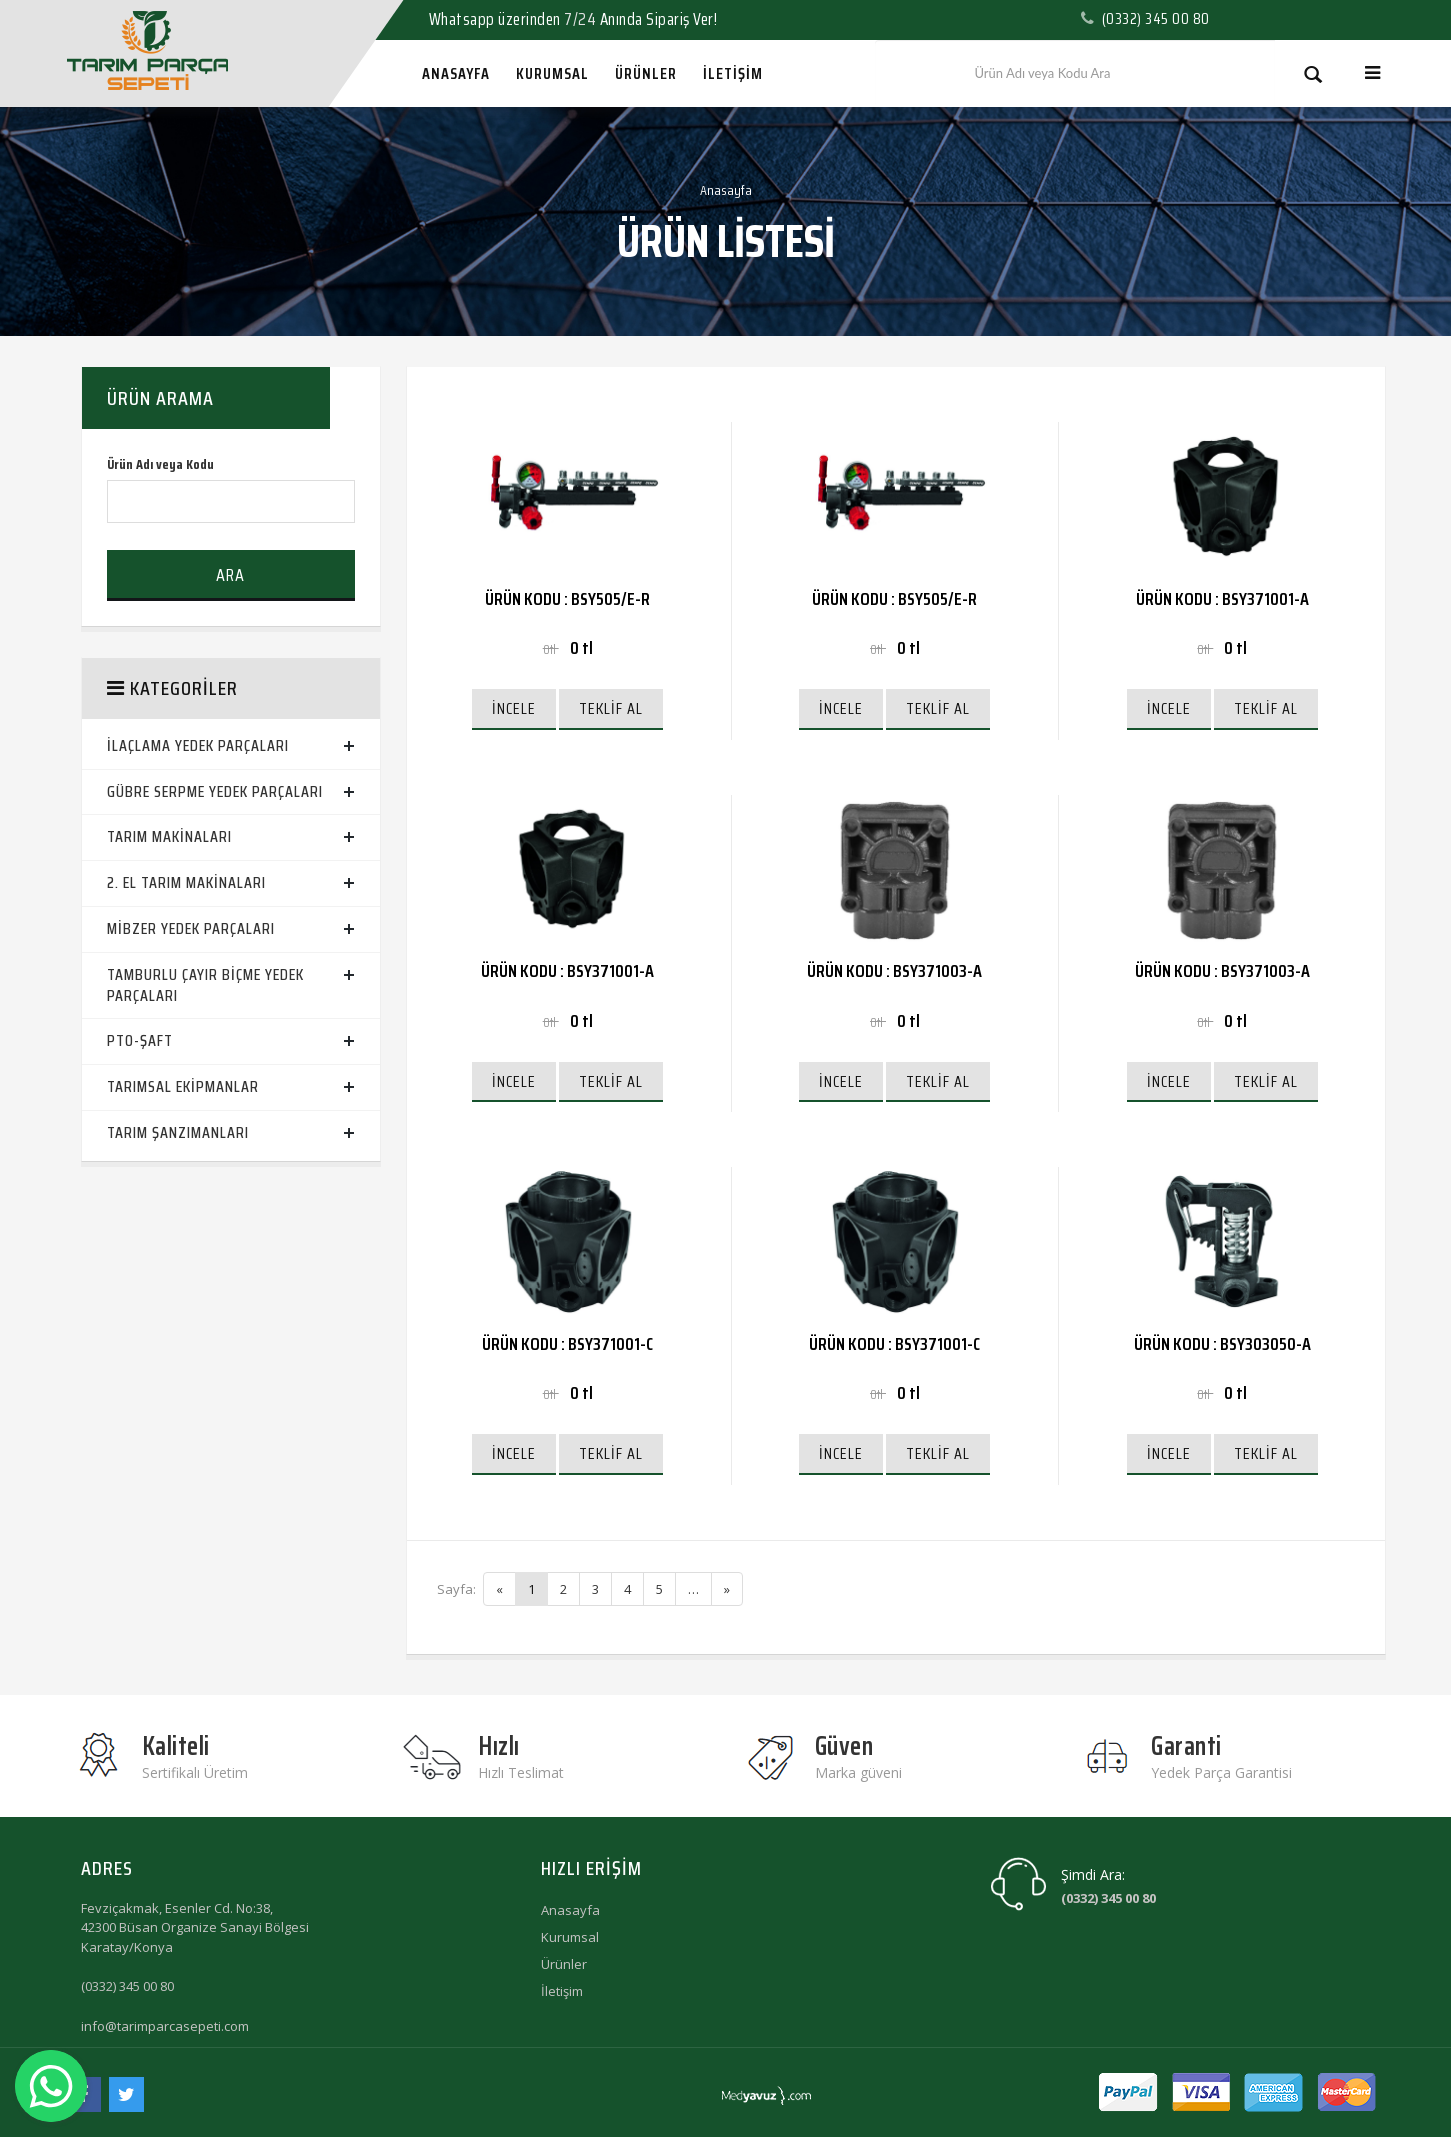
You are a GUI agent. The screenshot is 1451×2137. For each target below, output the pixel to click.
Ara (230, 575)
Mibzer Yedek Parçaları (191, 928)
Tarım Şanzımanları (178, 1132)
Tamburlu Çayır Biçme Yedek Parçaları (205, 985)
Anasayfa (726, 190)
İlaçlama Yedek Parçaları (198, 745)
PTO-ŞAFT (140, 1040)
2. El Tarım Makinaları (186, 882)
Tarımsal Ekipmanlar (183, 1086)
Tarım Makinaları (169, 836)
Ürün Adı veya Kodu (160, 464)
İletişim (562, 1991)
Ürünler (564, 1964)
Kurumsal (570, 1937)
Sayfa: (456, 1589)
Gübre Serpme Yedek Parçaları (215, 791)
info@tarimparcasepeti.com (165, 2026)
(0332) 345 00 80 (127, 1986)
